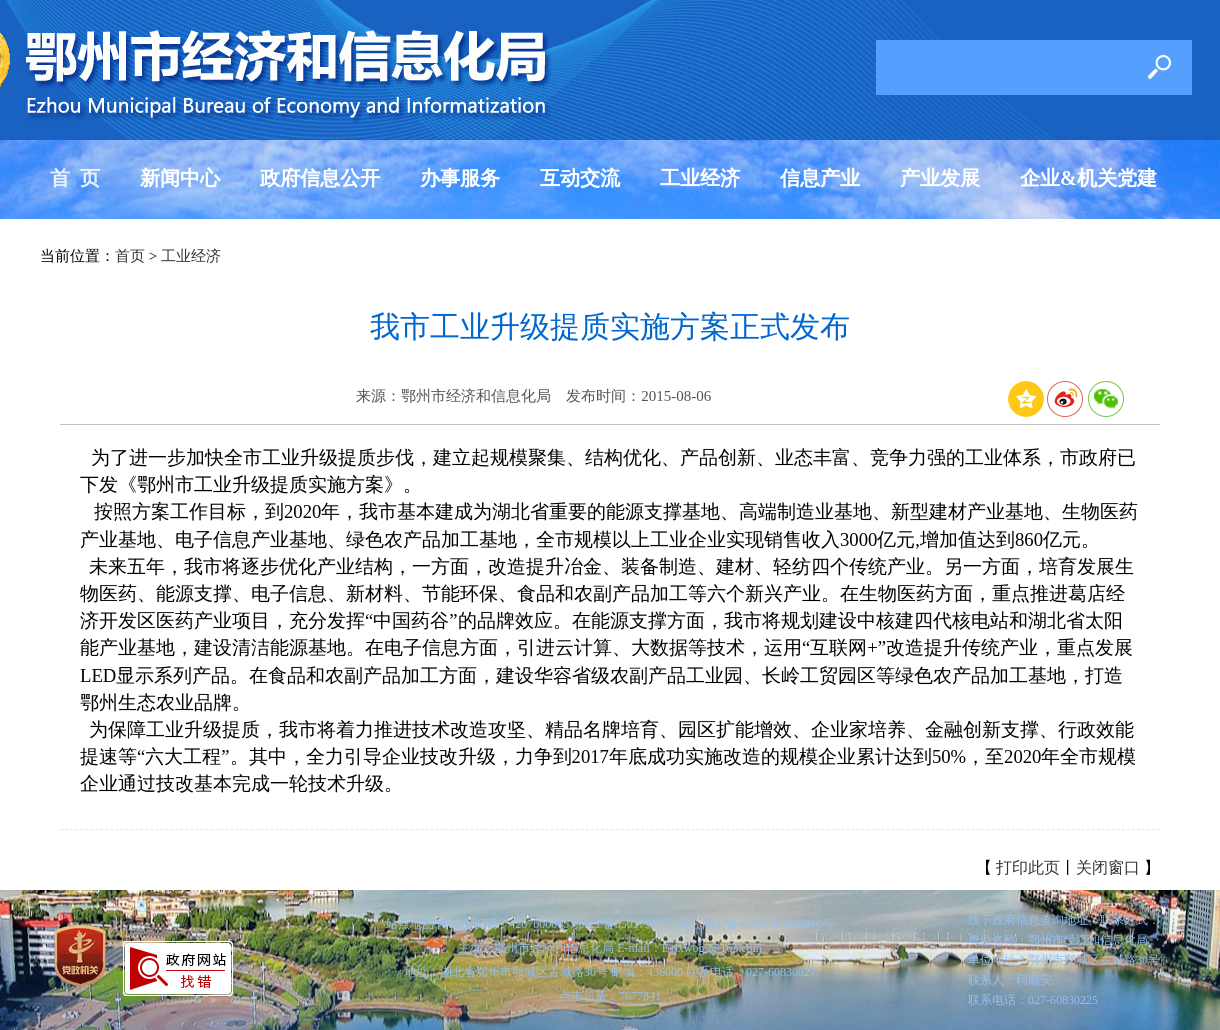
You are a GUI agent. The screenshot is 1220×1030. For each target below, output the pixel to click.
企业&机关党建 (1088, 178)
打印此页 (1028, 867)
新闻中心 (180, 178)
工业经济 (700, 178)
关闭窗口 (1108, 867)
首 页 (75, 178)
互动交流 (580, 178)
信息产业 (820, 178)
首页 (130, 256)
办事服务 (460, 178)
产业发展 (940, 178)
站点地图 (410, 924)
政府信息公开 (320, 178)
